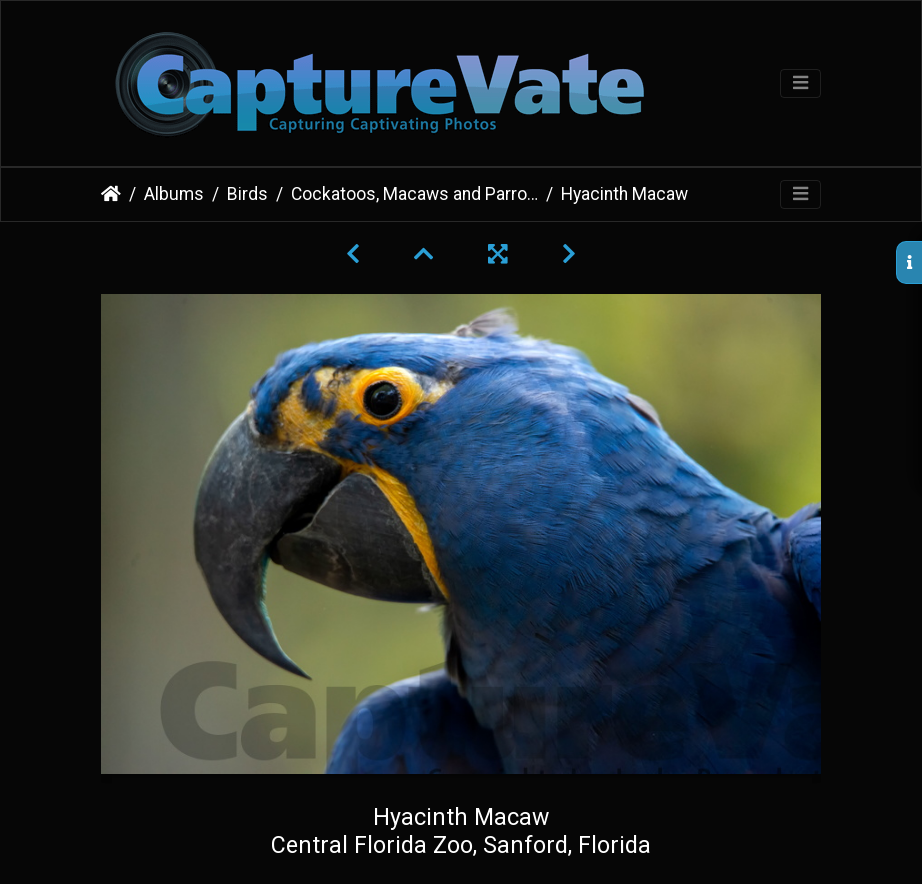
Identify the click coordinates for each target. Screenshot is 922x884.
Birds (247, 194)
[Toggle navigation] (800, 83)
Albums (174, 194)
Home (111, 194)
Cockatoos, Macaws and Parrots (414, 194)
